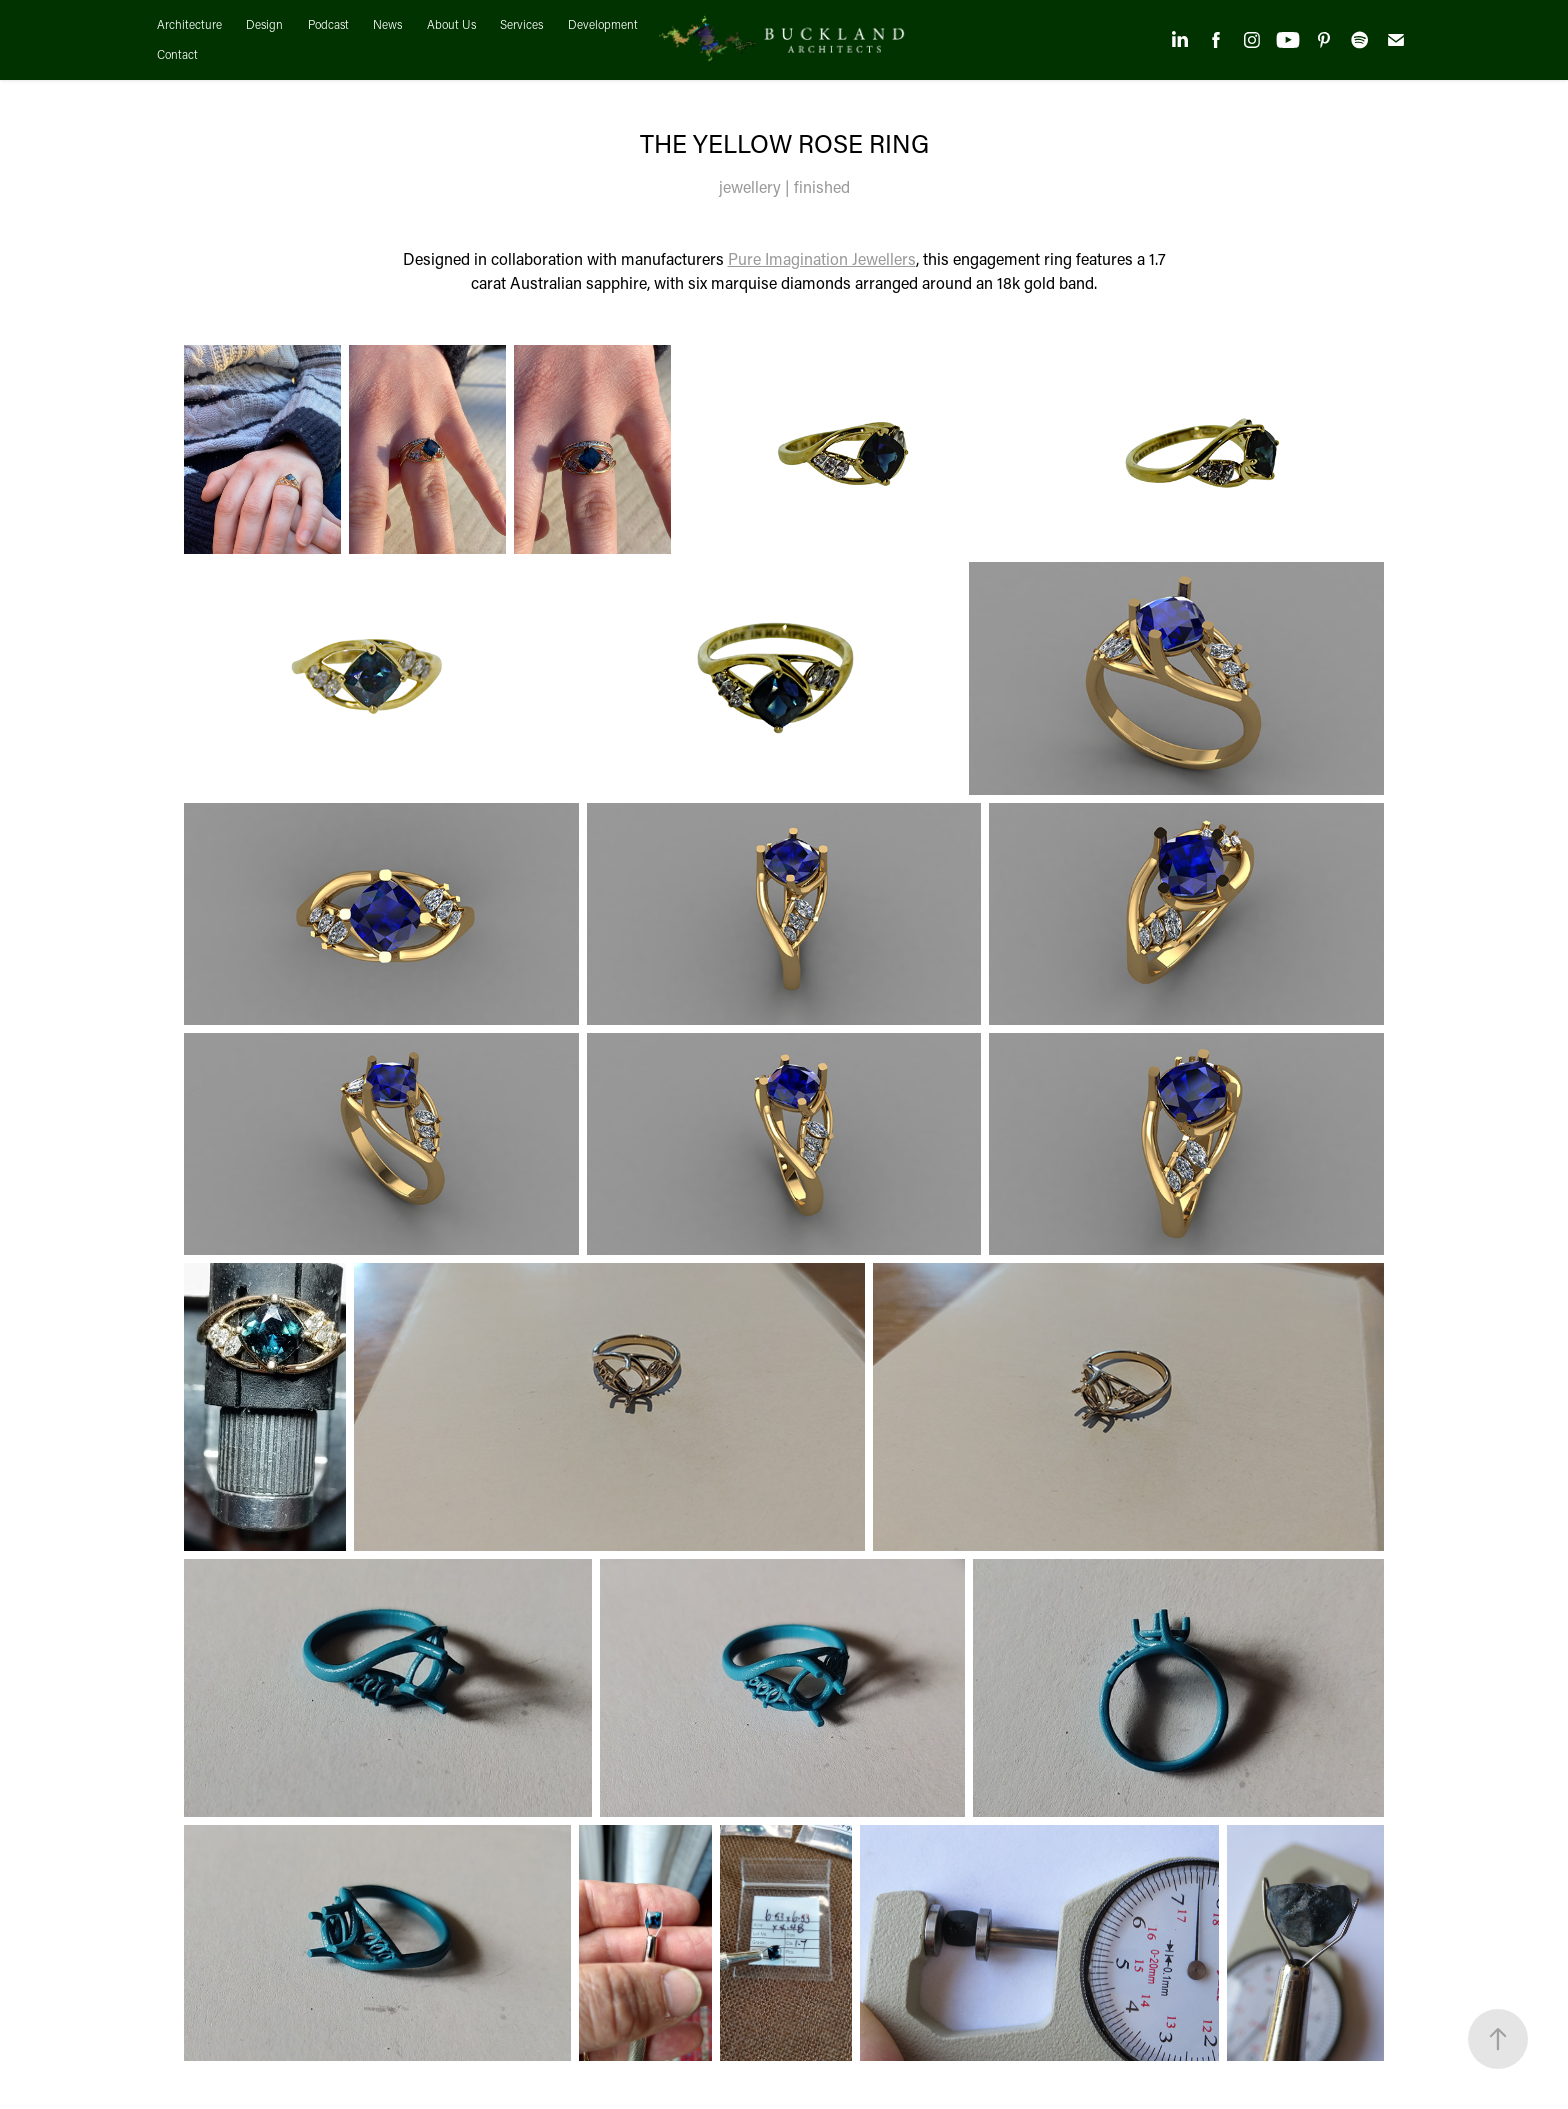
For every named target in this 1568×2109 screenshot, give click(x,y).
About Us (451, 24)
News (387, 24)
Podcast (328, 24)
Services (521, 24)
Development (603, 24)
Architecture (189, 24)
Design (264, 24)
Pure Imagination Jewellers (822, 258)
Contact (177, 54)
